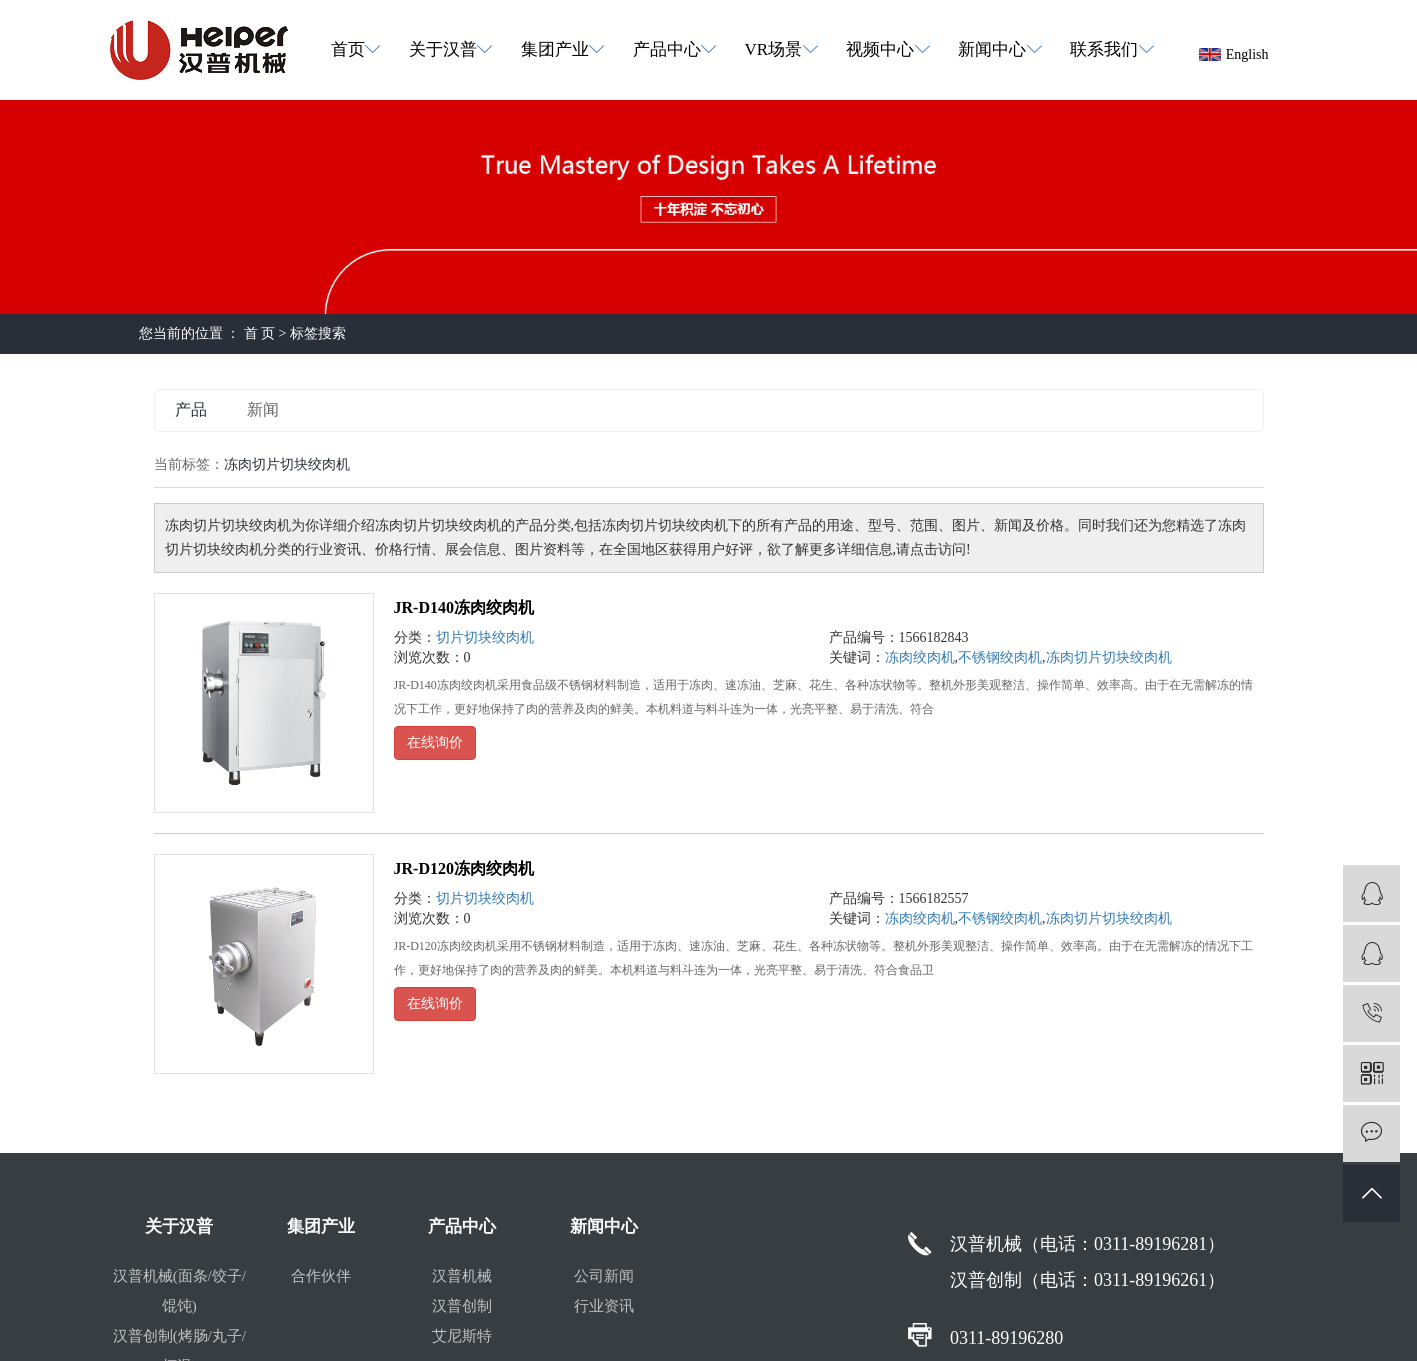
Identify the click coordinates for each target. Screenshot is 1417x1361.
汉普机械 (462, 1276)
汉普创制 (462, 1306)
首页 (348, 49)
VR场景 (774, 49)
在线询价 (435, 742)
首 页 (260, 333)
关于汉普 (443, 49)
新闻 (263, 409)
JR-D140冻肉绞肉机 (464, 607)
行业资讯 (604, 1306)
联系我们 (1104, 49)
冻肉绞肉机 (920, 657)
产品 (191, 409)
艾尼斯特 (462, 1336)
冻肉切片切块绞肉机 (1109, 657)
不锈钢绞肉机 (1000, 657)
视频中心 (880, 49)
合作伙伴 (321, 1276)
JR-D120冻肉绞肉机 (464, 868)
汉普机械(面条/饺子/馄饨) (179, 1291)
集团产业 (555, 49)
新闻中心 (992, 49)
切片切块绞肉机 (485, 637)
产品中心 (667, 49)
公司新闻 (604, 1276)
